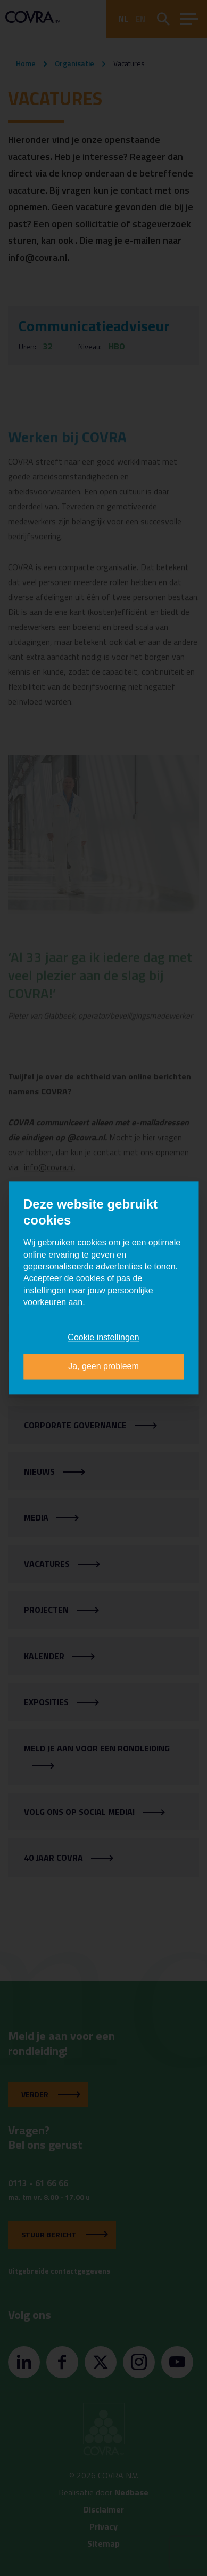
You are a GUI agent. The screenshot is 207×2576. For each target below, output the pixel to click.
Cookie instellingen (103, 1337)
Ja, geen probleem (103, 1366)
